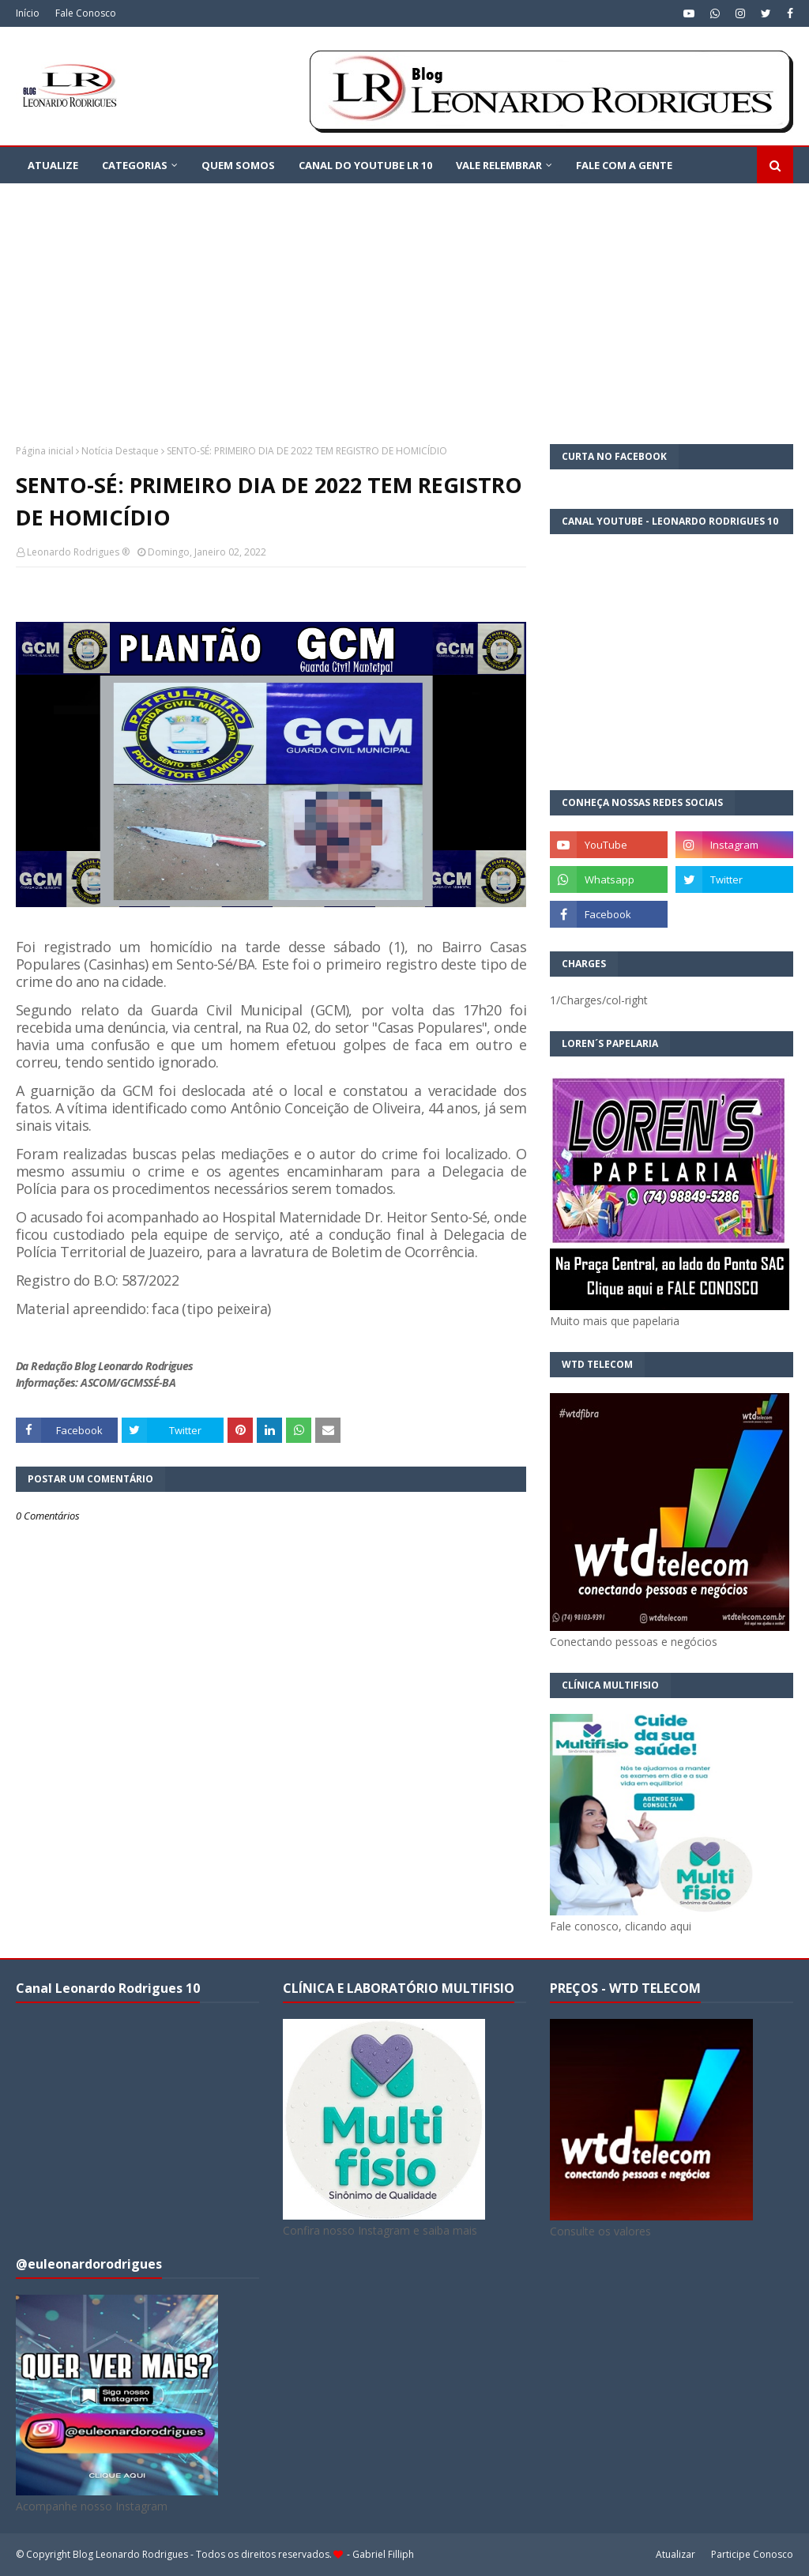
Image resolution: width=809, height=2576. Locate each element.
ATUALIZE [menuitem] (53, 165)
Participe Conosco (752, 2554)
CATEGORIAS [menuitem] (134, 165)
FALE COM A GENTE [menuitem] (624, 165)
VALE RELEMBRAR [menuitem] (499, 165)
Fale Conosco (85, 13)
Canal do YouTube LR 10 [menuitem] (365, 165)
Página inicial (44, 451)
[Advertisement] (404, 301)
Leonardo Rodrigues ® (78, 552)
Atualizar (675, 2554)
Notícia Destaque (120, 451)
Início (28, 13)
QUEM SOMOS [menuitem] (238, 165)
